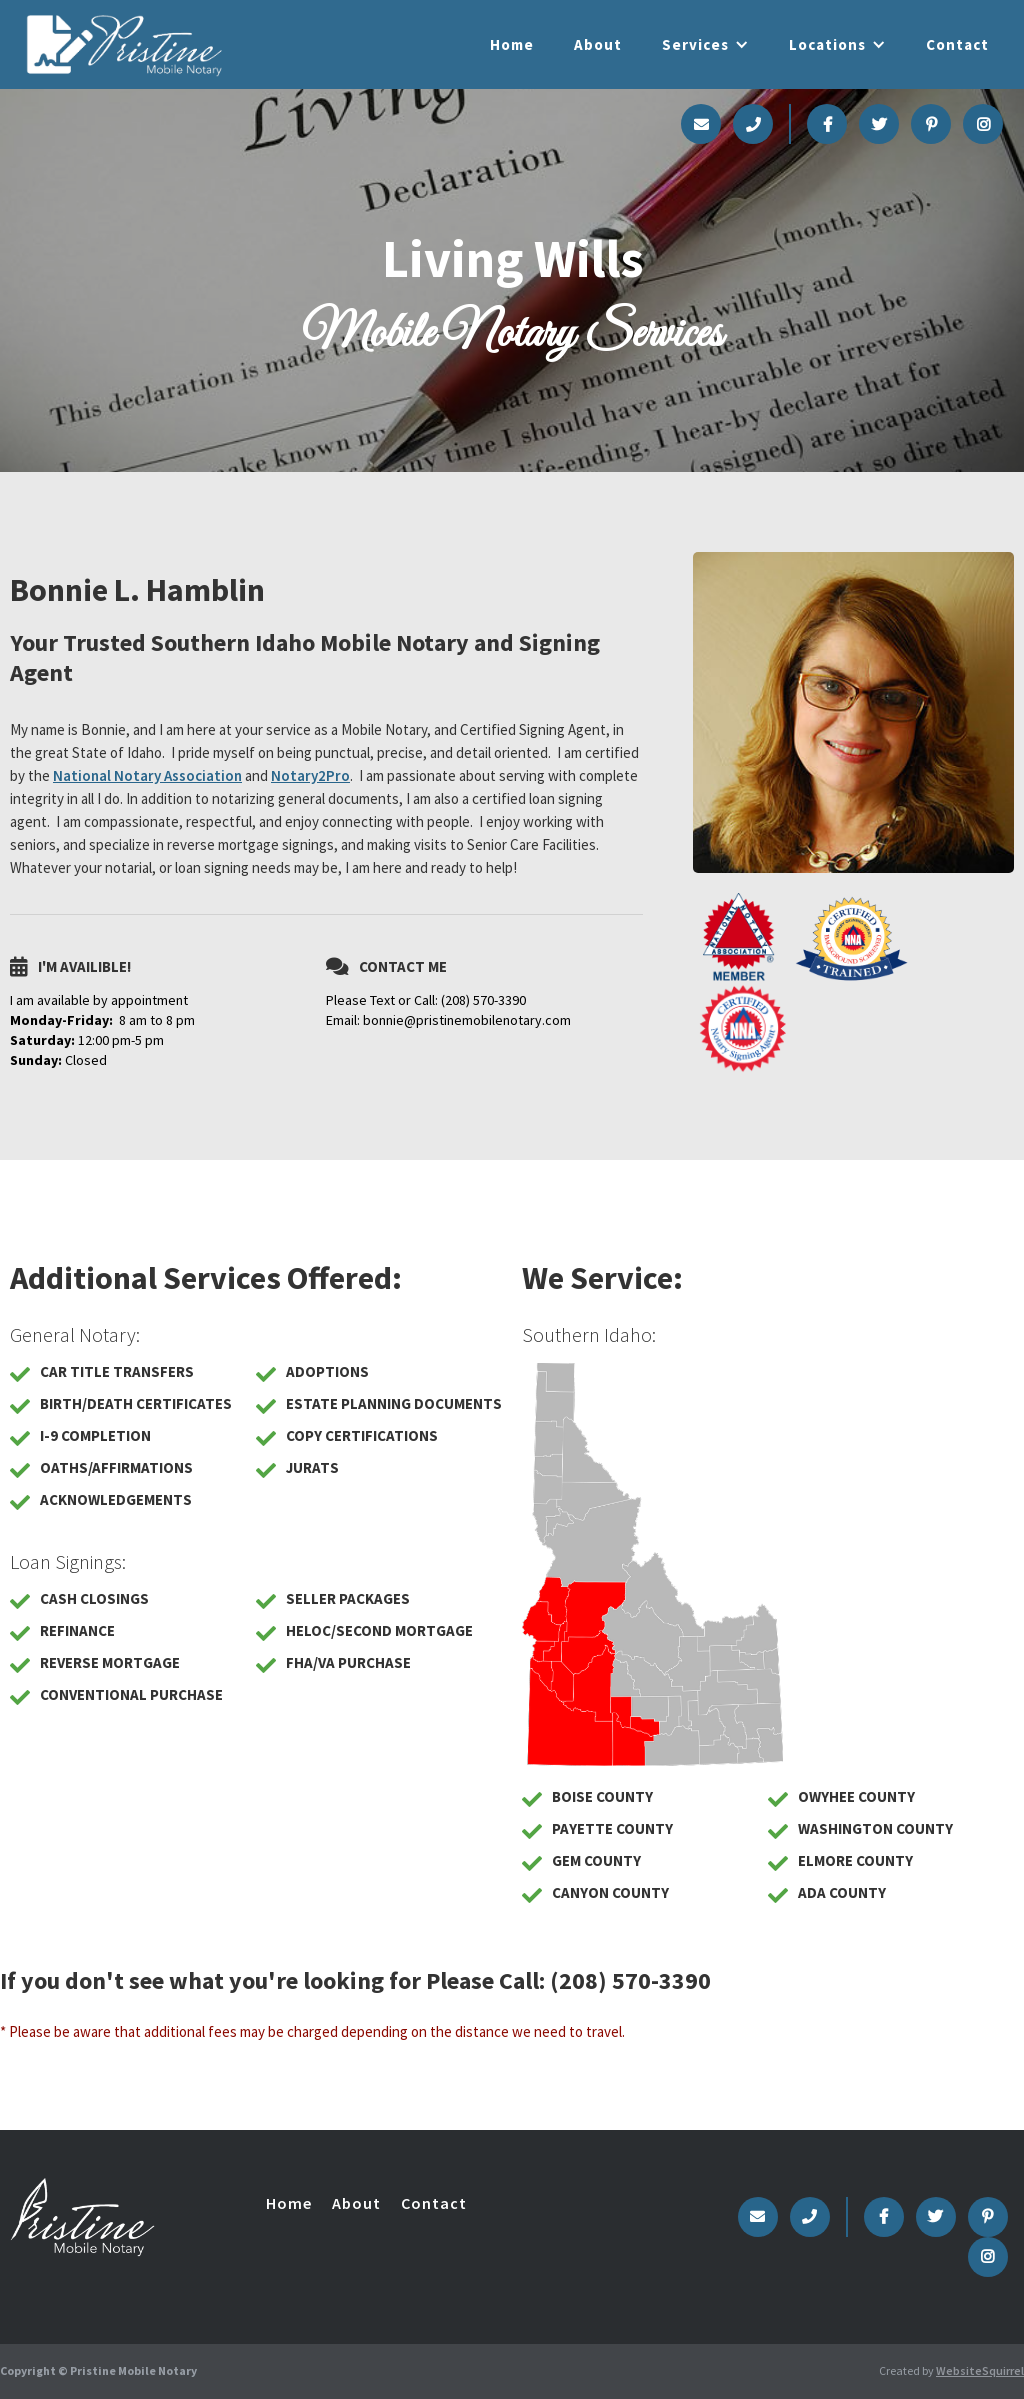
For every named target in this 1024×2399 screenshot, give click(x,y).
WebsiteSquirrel (980, 2370)
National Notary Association (147, 775)
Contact (957, 44)
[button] (705, 44)
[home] (124, 44)
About (598, 44)
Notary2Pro (310, 775)
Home (512, 44)
